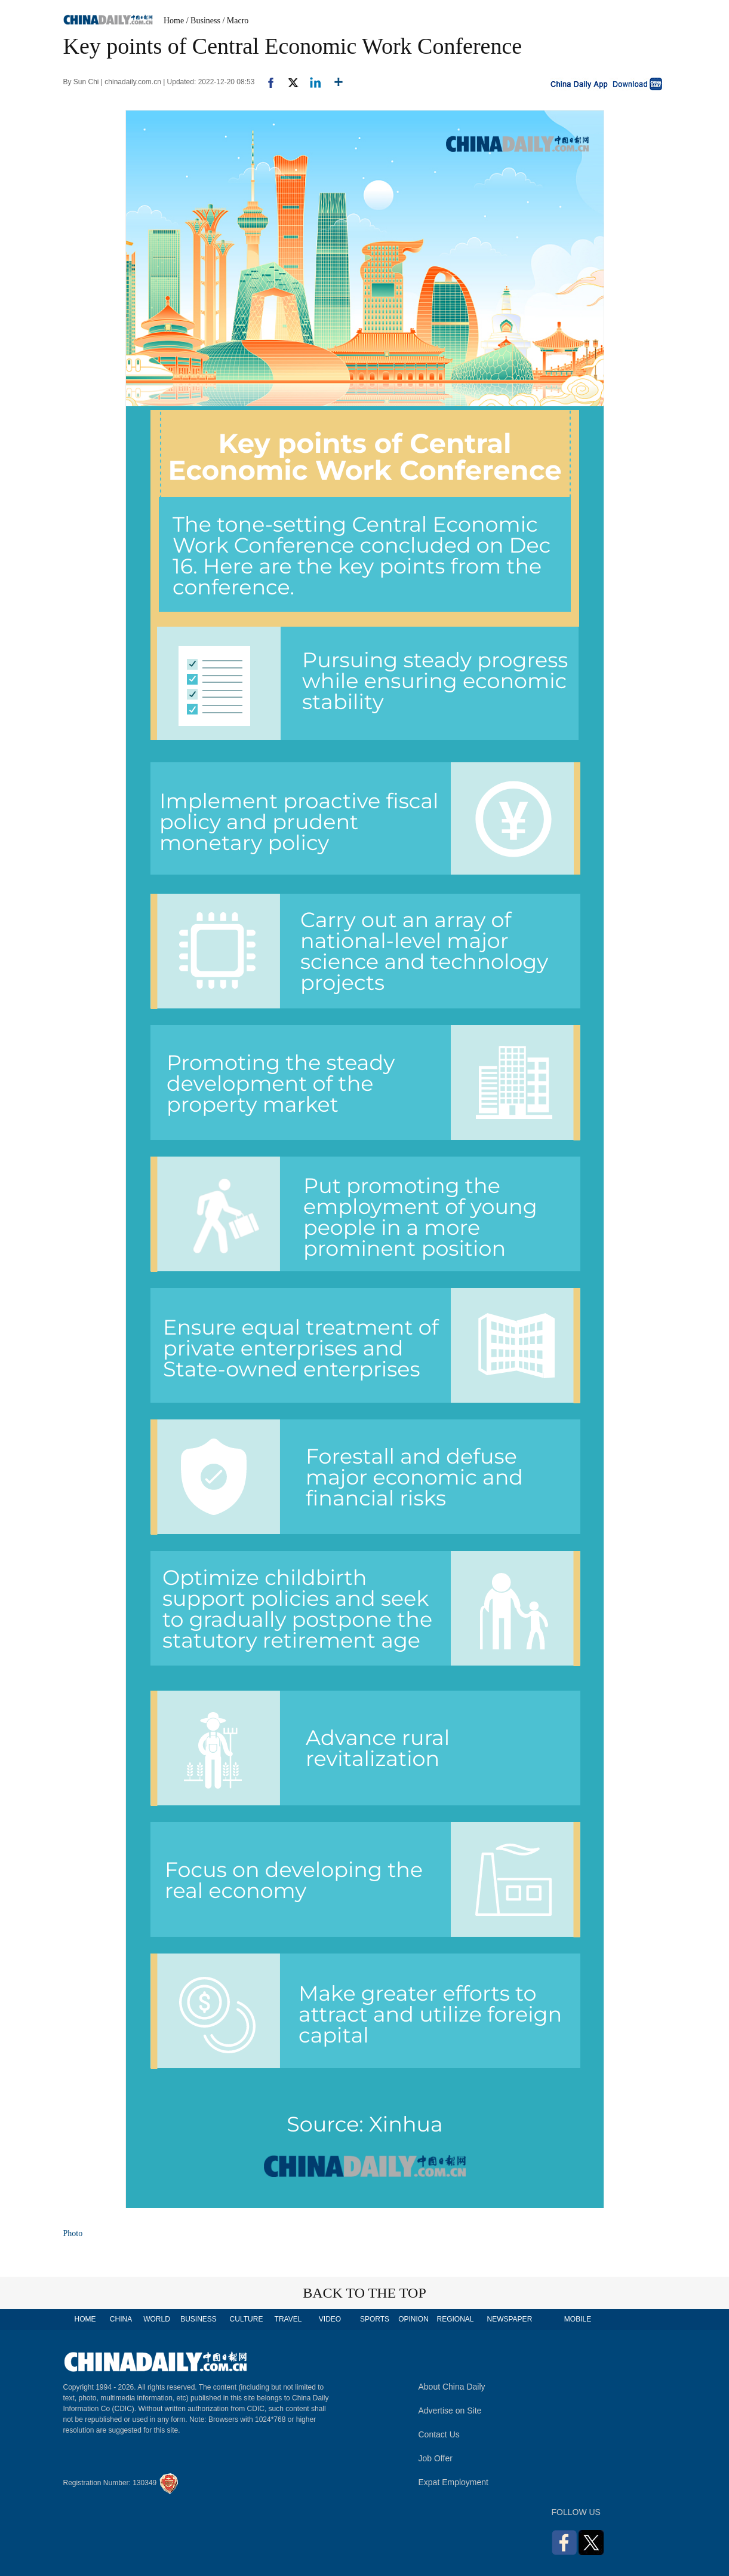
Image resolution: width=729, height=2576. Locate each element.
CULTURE (246, 2319)
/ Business (203, 20)
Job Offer (436, 2458)
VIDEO (330, 2319)
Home (174, 20)
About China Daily (452, 2386)
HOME (85, 2319)
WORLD (156, 2319)
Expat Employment (454, 2482)
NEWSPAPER (509, 2319)
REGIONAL (454, 2319)
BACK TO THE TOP (364, 2293)
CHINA (121, 2319)
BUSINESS (198, 2319)
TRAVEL (288, 2319)
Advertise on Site (450, 2410)
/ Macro (235, 20)
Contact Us (439, 2434)
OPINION (413, 2319)
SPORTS (374, 2319)
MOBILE (577, 2319)
